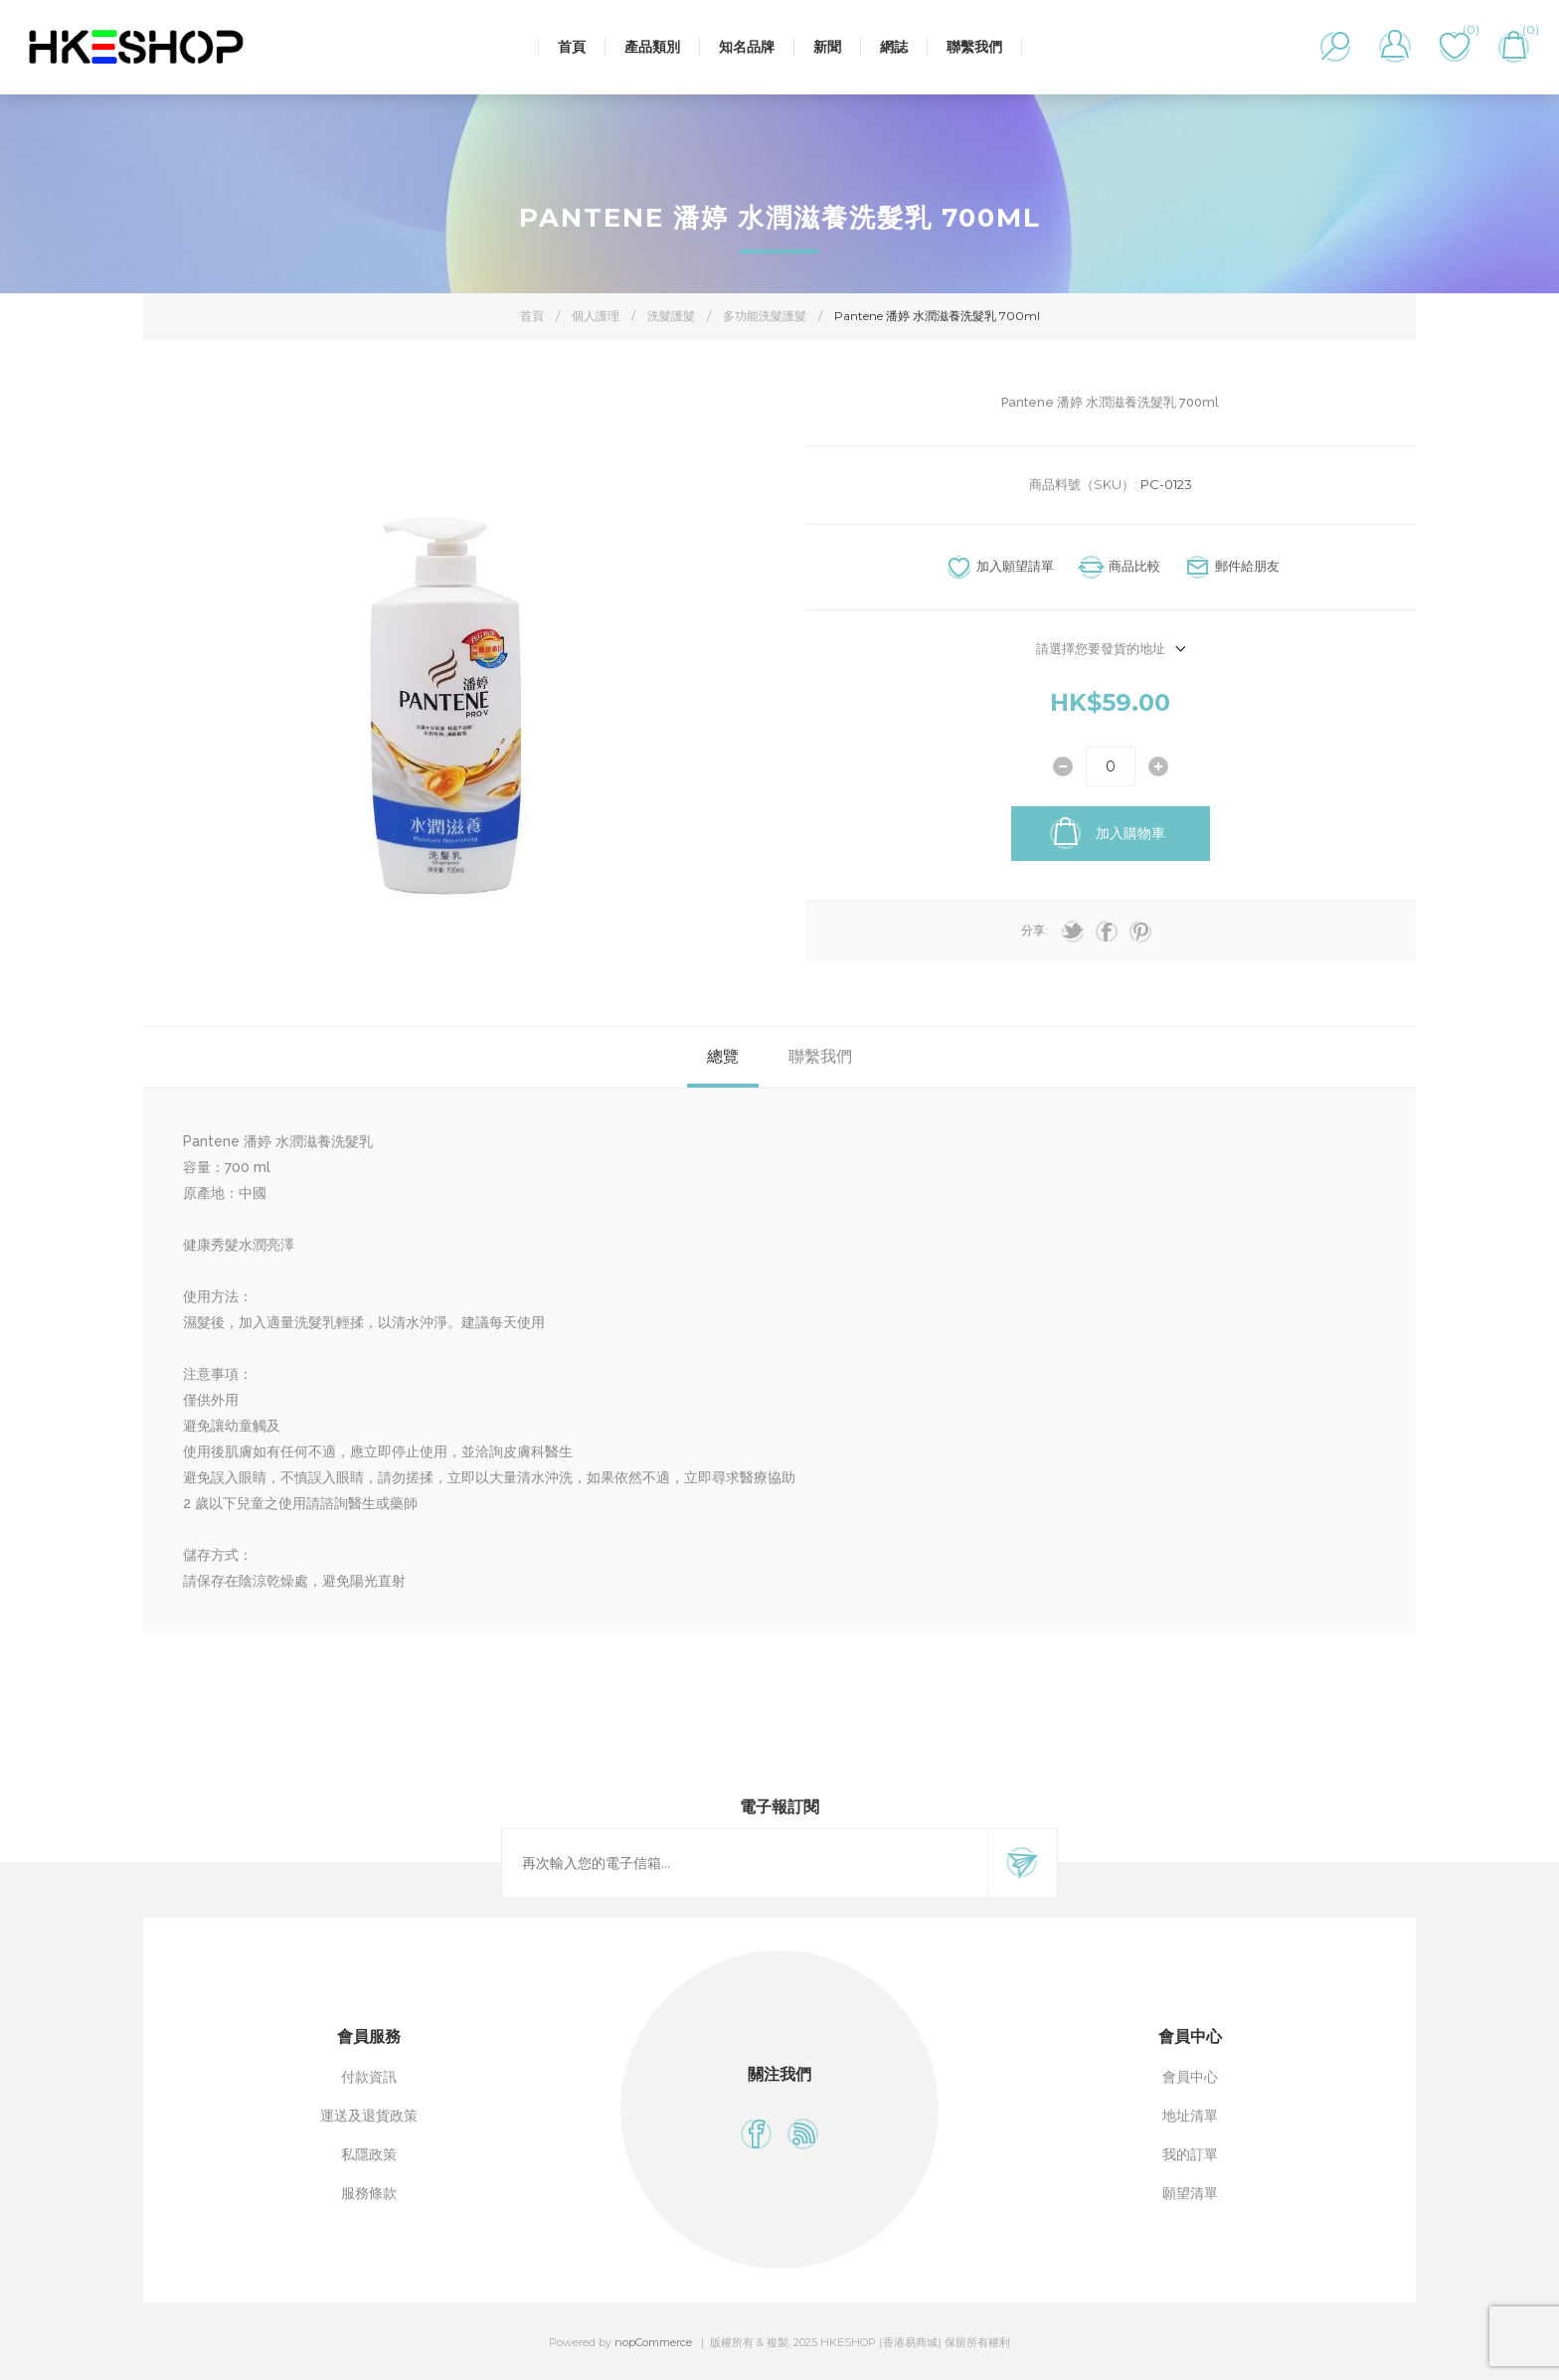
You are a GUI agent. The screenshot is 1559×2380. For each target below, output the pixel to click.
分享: (1034, 930)
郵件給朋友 (1247, 566)
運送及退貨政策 (369, 2116)
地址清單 (1190, 2116)
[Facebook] (756, 2134)
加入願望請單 (1015, 566)
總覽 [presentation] (723, 1056)
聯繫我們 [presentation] (820, 1056)
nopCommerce (653, 2342)
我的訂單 (1190, 2154)
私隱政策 (369, 2154)
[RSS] (802, 2134)
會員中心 (1190, 2077)
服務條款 (369, 2193)
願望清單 (1190, 2193)
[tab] (723, 1057)
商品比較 (1134, 566)
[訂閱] (744, 1863)
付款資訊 (369, 2077)
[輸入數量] (1110, 766)
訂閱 (1022, 1863)
